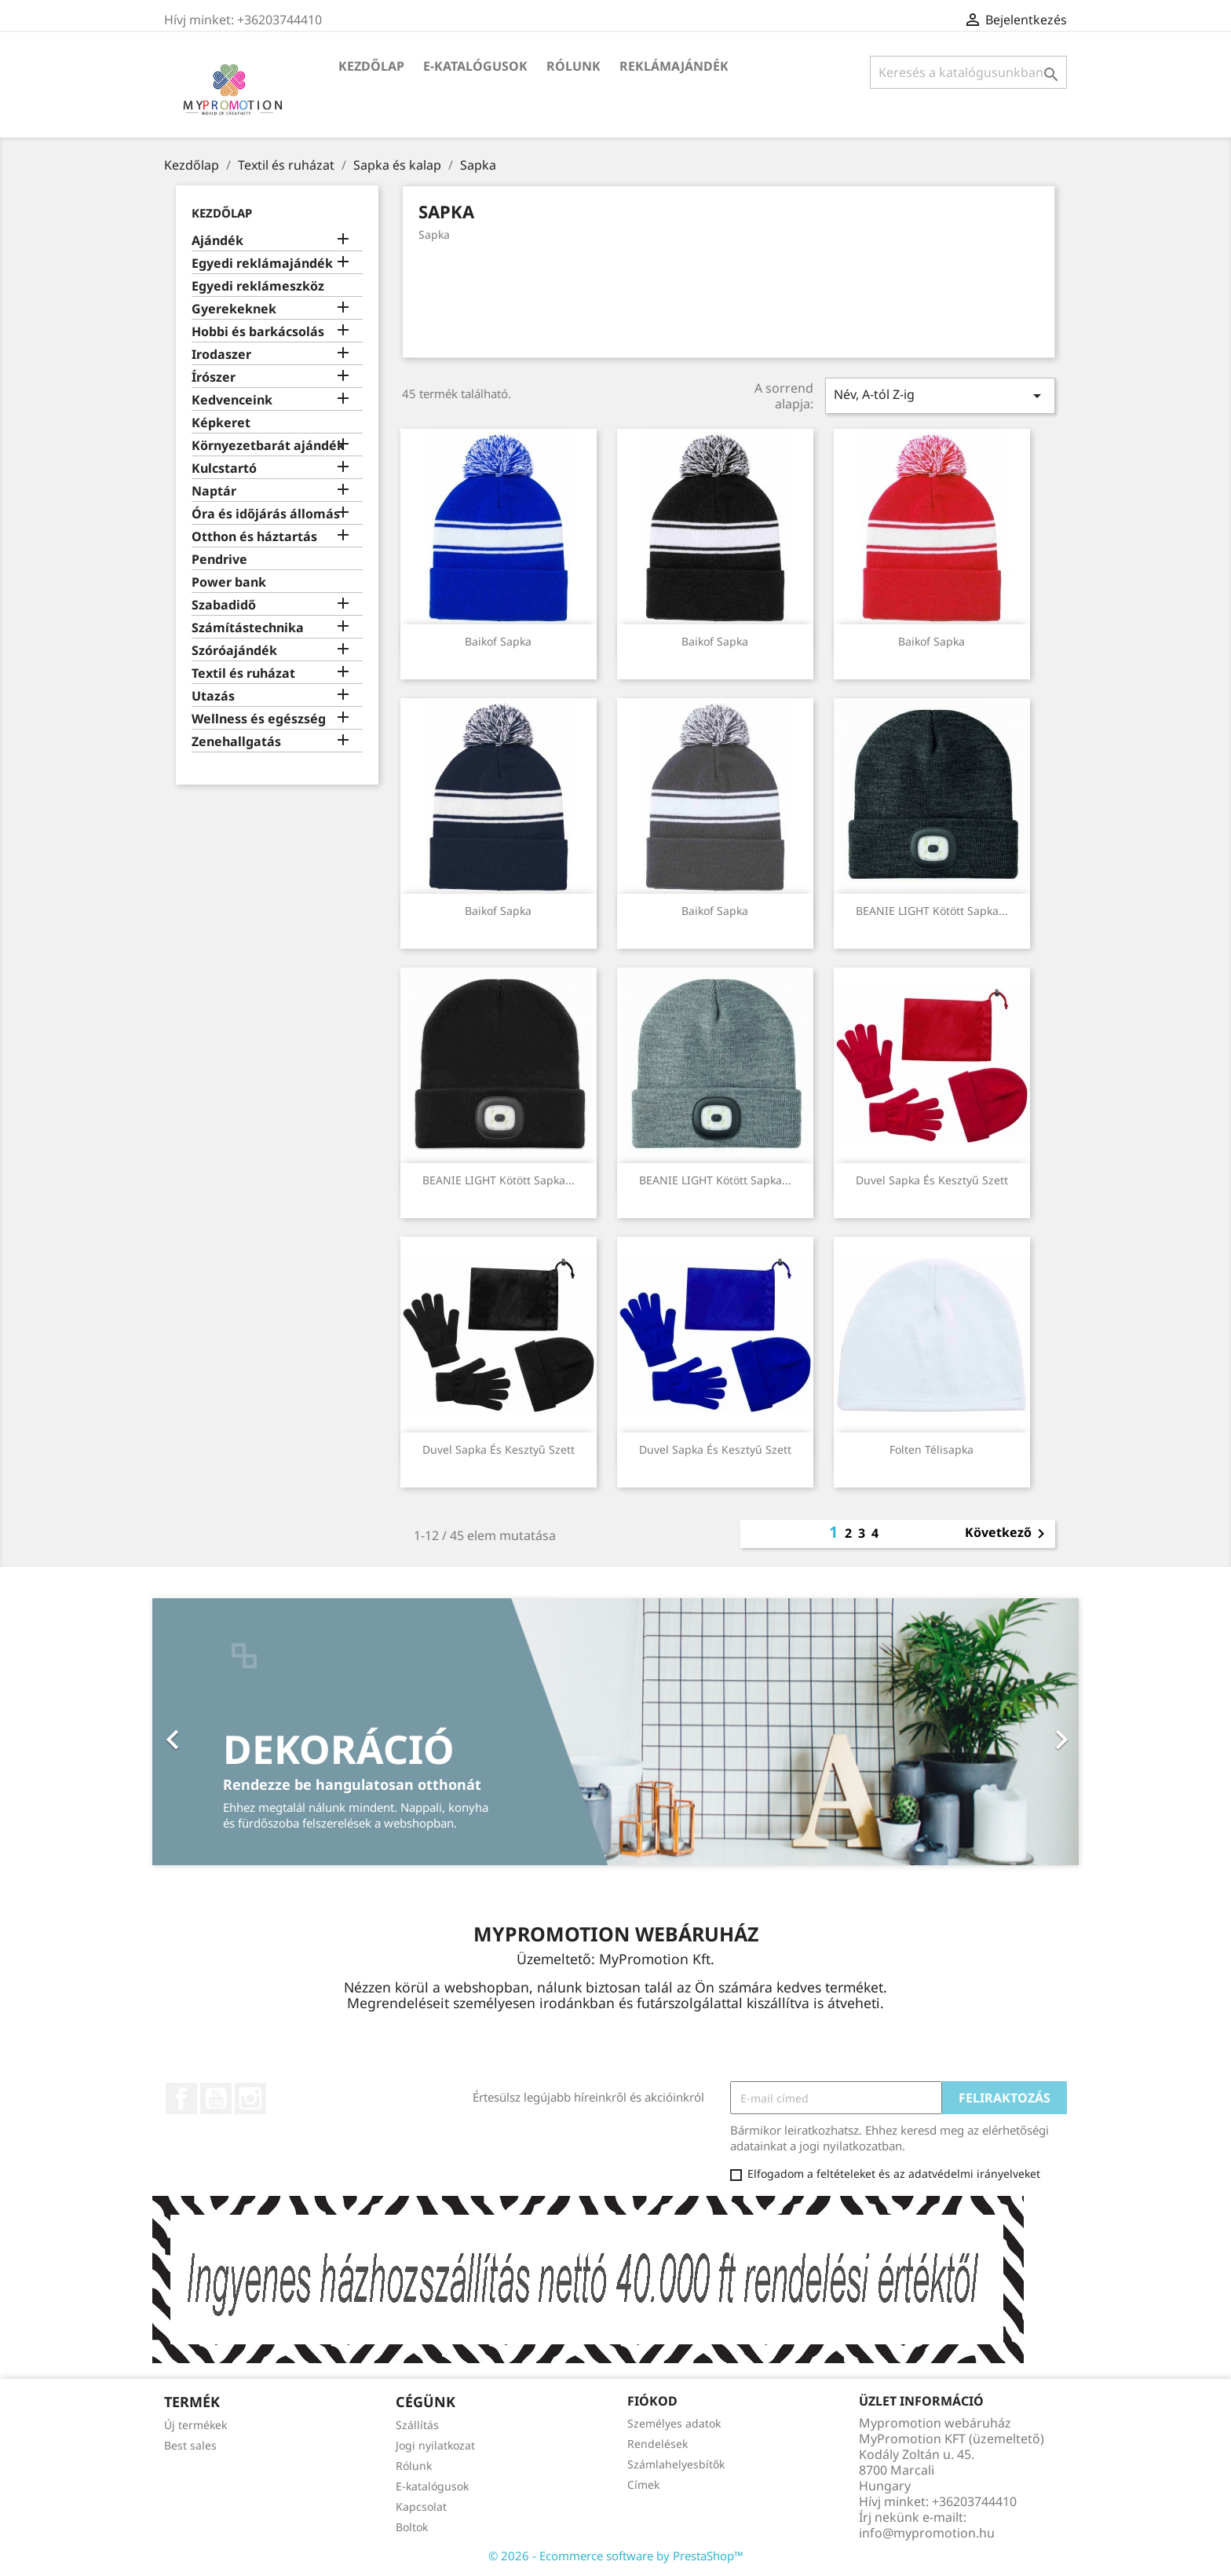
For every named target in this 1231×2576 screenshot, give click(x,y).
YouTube (216, 2098)
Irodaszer (221, 354)
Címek (643, 2484)
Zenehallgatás (236, 742)
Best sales (190, 2445)
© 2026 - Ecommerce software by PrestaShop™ (615, 2555)
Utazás (213, 696)
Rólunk (573, 66)
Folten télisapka (931, 1449)
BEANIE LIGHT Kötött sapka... (932, 910)
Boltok (412, 2526)
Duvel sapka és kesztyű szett (932, 1180)
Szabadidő (224, 605)
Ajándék (217, 240)
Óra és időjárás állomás (266, 514)
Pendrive (219, 559)
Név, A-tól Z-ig (940, 395)
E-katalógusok (475, 66)
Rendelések (657, 2443)
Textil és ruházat (243, 673)
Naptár (214, 491)
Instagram (250, 2098)
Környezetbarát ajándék (268, 445)
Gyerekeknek (234, 309)
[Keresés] (968, 72)
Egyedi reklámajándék (262, 263)
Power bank (229, 582)
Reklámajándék (674, 66)
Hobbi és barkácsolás (258, 332)
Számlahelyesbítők (676, 2464)
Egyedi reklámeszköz (258, 286)
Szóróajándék (234, 650)
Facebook (181, 2098)
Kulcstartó (224, 468)
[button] (221, 1731)
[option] (615, 1731)
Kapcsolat (421, 2506)
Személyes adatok (674, 2423)
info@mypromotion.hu (927, 2532)
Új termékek (195, 2424)
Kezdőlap (371, 66)
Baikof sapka (498, 641)
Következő (1007, 1533)
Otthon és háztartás (254, 537)
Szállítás (417, 2424)
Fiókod (652, 2401)
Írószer (214, 377)
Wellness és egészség (259, 719)
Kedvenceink (232, 400)
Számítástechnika (248, 628)
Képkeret (221, 423)
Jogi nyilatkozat (435, 2445)
